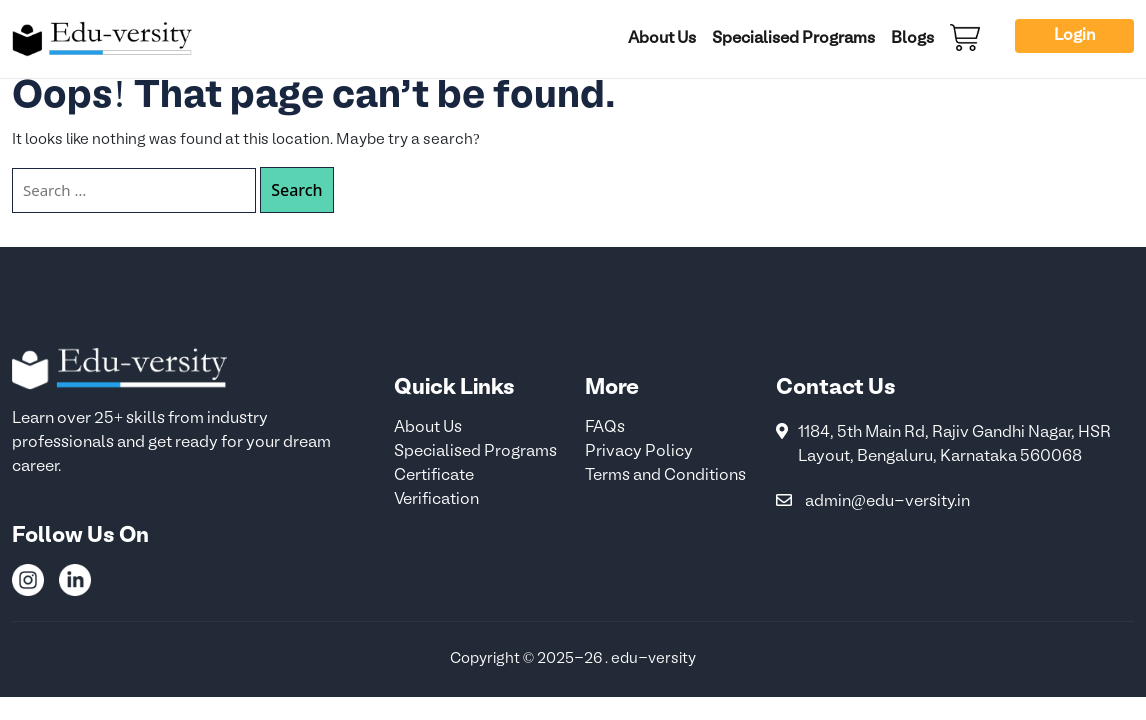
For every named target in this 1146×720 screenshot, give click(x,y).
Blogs (912, 39)
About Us (662, 39)
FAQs (605, 428)
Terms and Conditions (665, 476)
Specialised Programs (793, 39)
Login (1074, 36)
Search (296, 190)
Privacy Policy (639, 452)
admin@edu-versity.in (887, 502)
